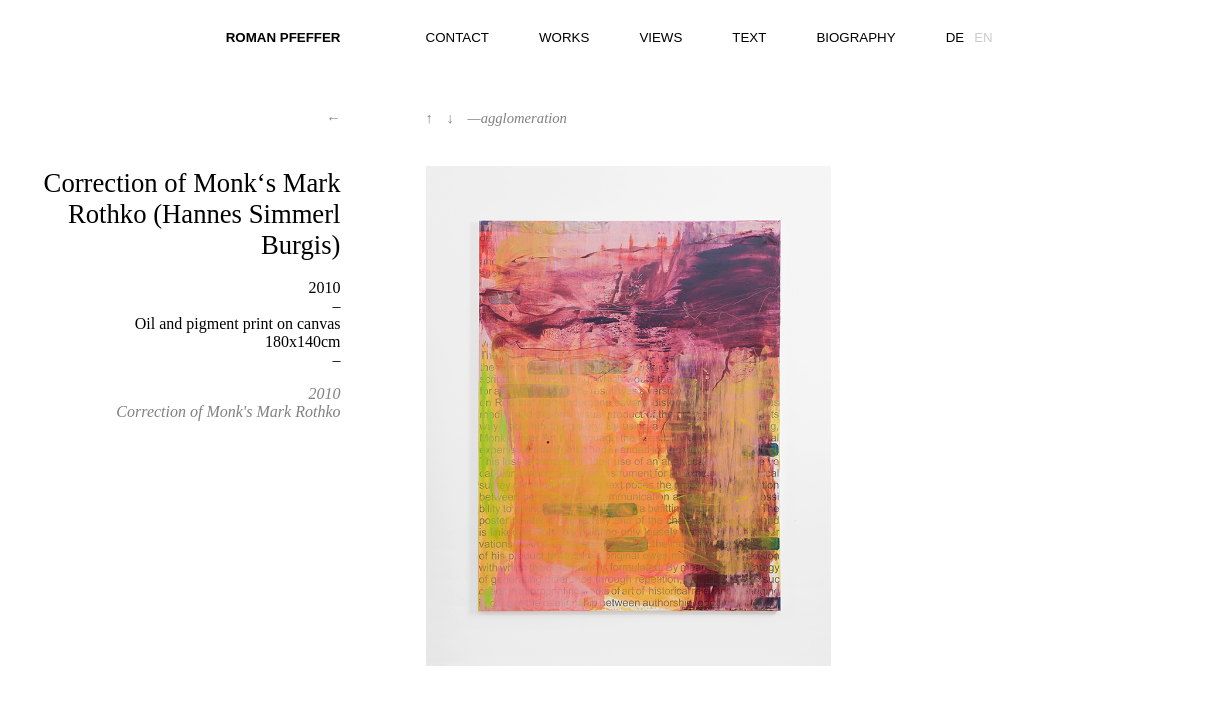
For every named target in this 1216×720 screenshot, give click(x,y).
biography (855, 37)
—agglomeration (517, 118)
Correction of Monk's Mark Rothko (228, 411)
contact (457, 37)
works (564, 37)
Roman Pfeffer (283, 37)
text (749, 37)
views (660, 37)
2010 (324, 393)
